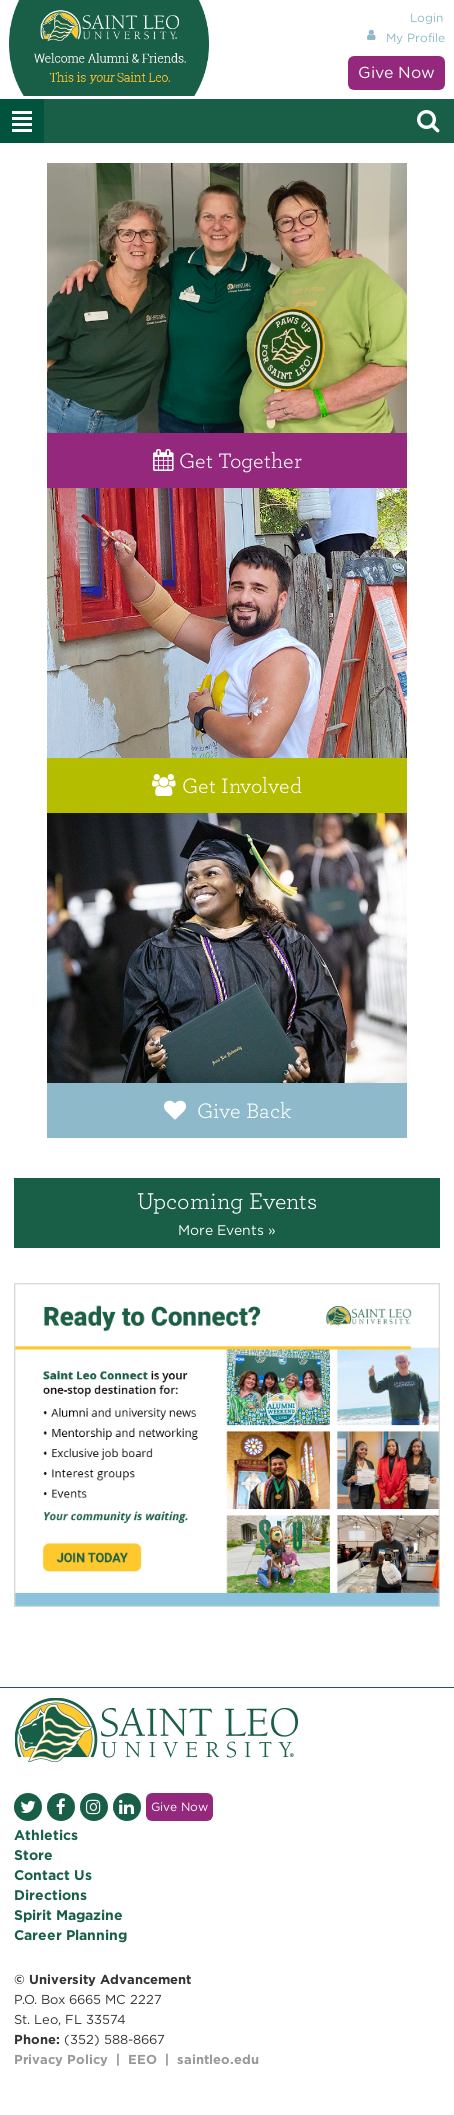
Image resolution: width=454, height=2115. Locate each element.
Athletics (46, 1835)
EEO (142, 2059)
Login (426, 17)
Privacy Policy (61, 2059)
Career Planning (70, 1935)
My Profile (415, 37)
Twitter (28, 1807)
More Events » (227, 1230)
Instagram (94, 1807)
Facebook (61, 1807)
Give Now (396, 72)
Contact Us (53, 1875)
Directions (50, 1895)
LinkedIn (127, 1807)
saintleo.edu (218, 2059)
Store (33, 1855)
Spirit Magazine (68, 1915)
